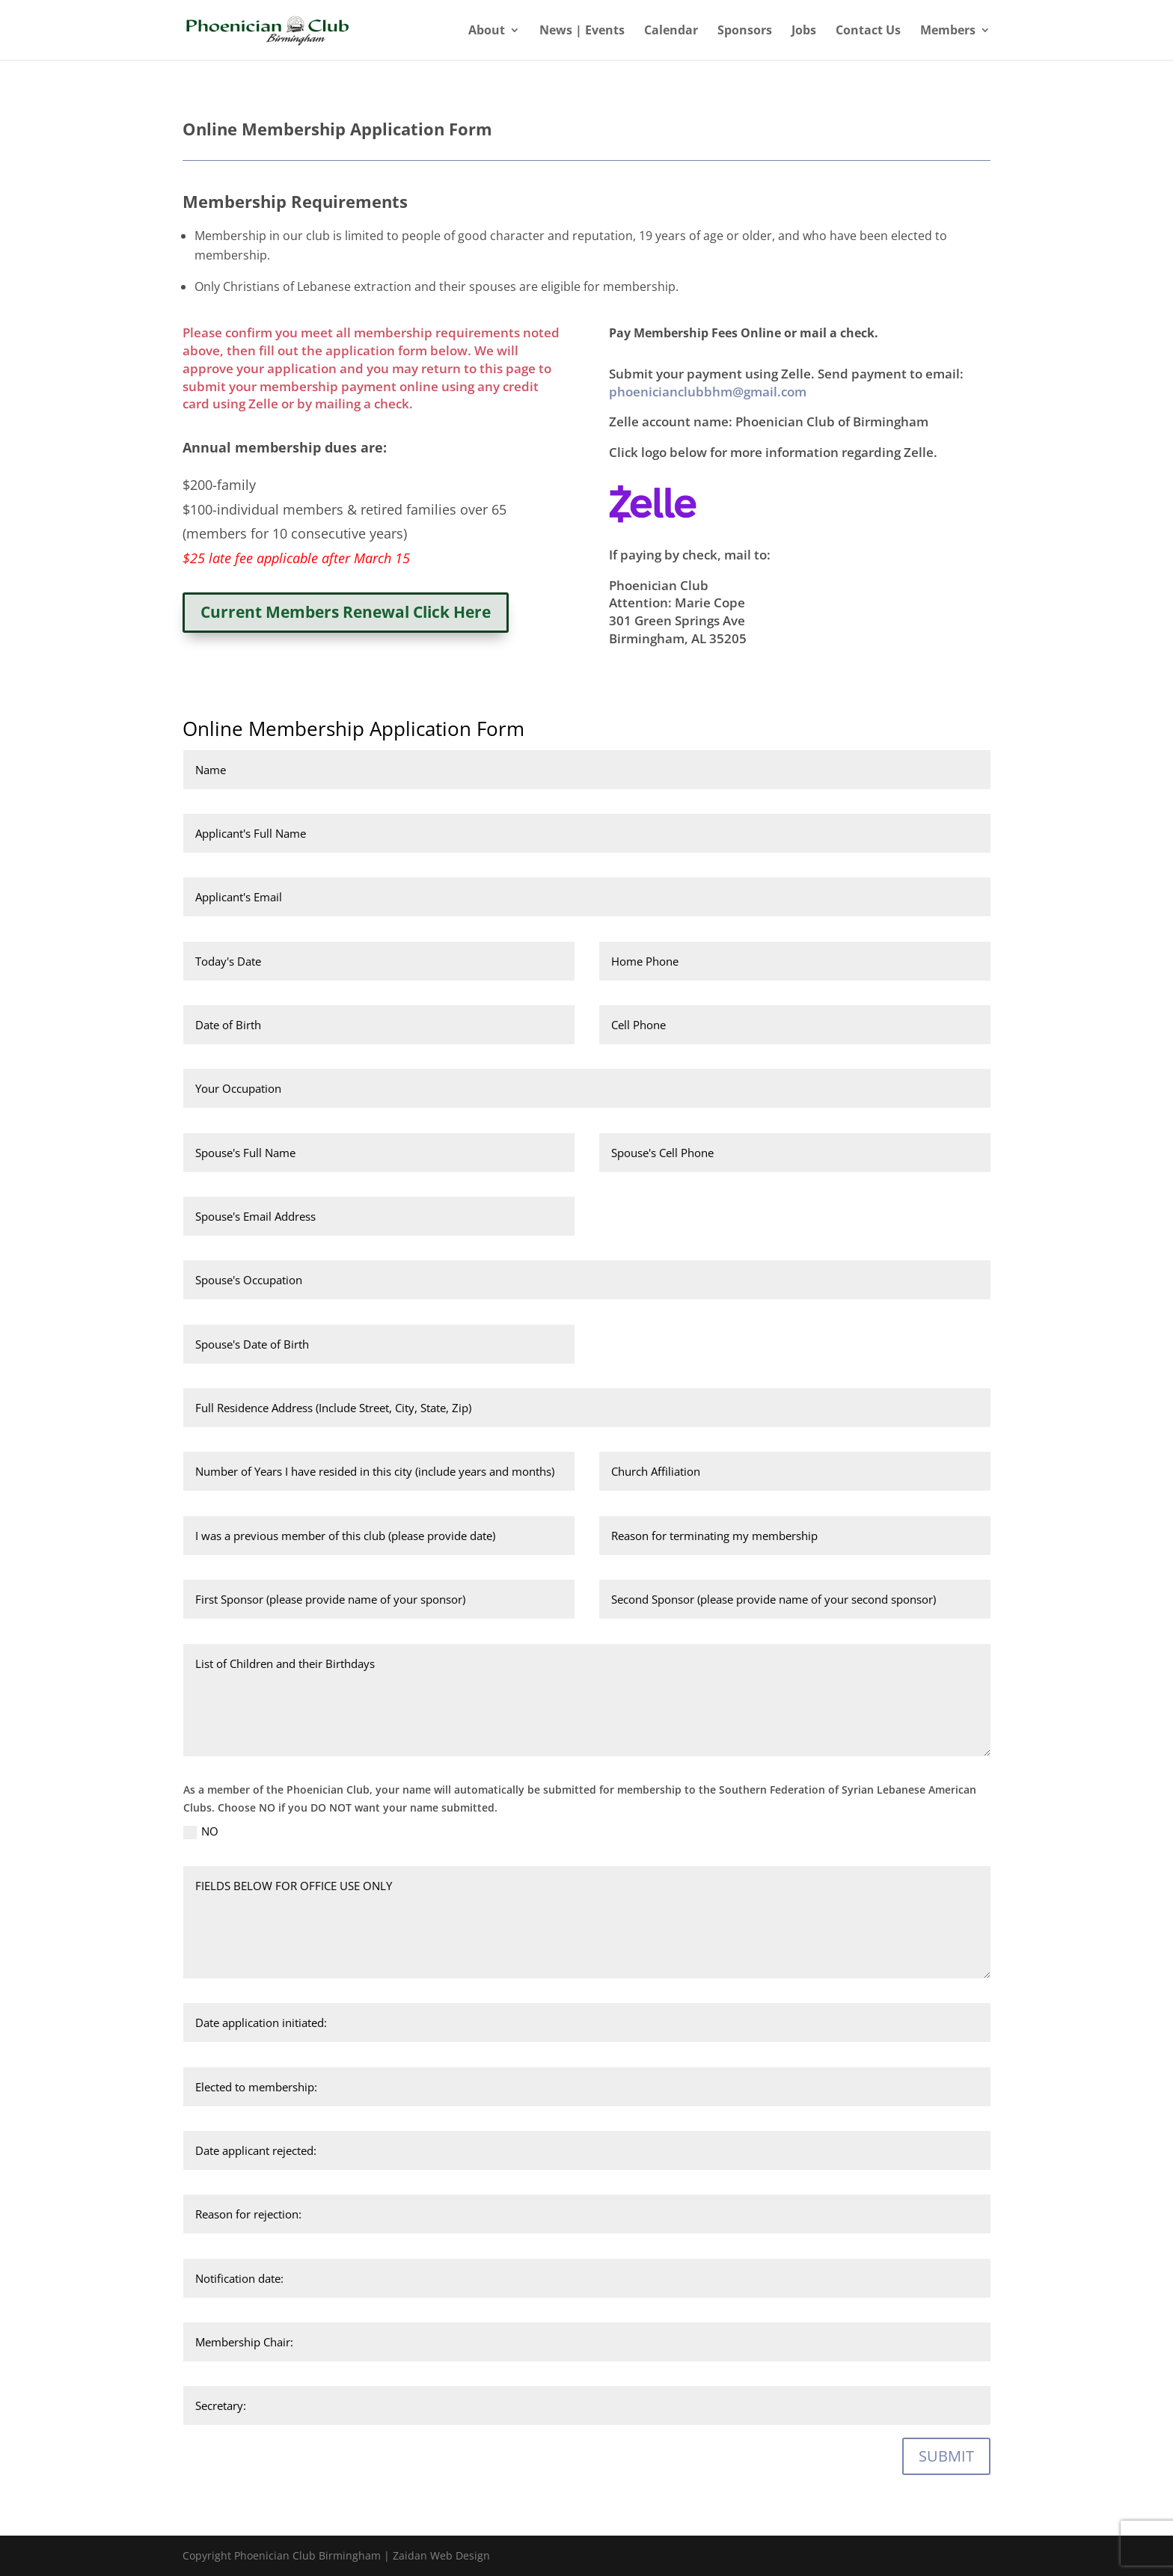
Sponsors (744, 31)
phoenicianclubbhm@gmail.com (707, 391)
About (486, 31)
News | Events (582, 31)
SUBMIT (946, 2456)
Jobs (803, 31)
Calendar (671, 31)
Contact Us (868, 31)
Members (948, 31)
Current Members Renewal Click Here (345, 611)
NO (200, 1831)
